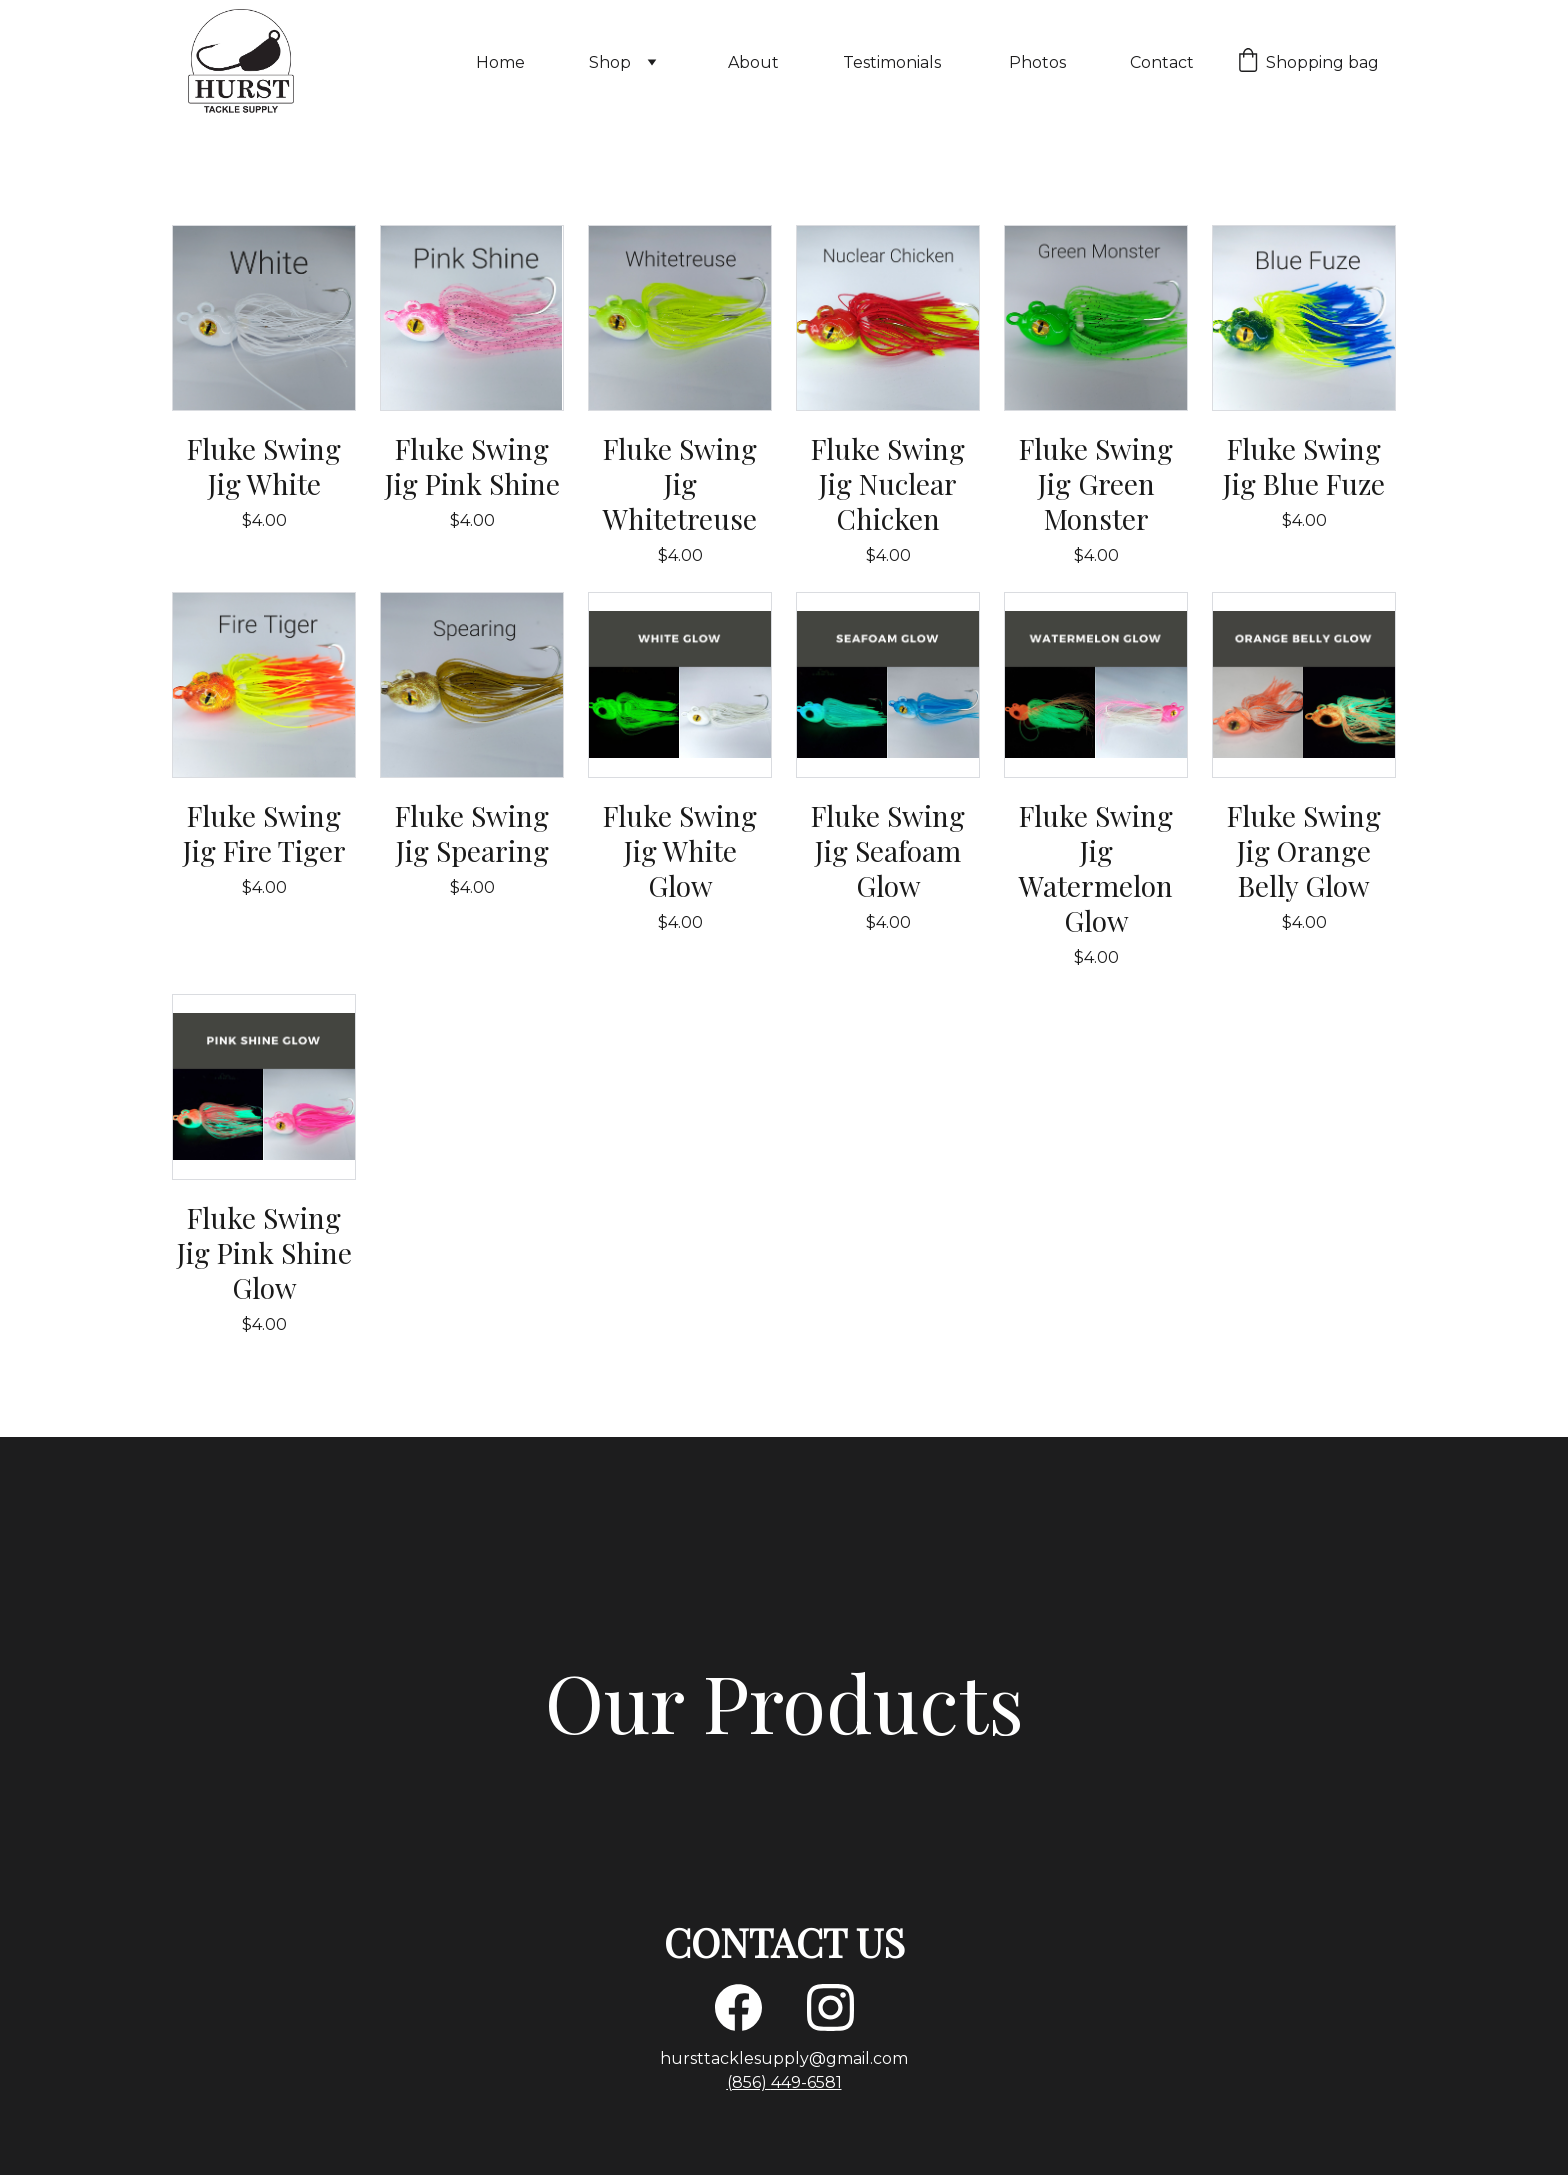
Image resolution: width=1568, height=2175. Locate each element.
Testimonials (894, 62)
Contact (1162, 62)
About (753, 62)
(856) (749, 2082)
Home (500, 62)
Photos (1037, 62)
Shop (610, 62)
